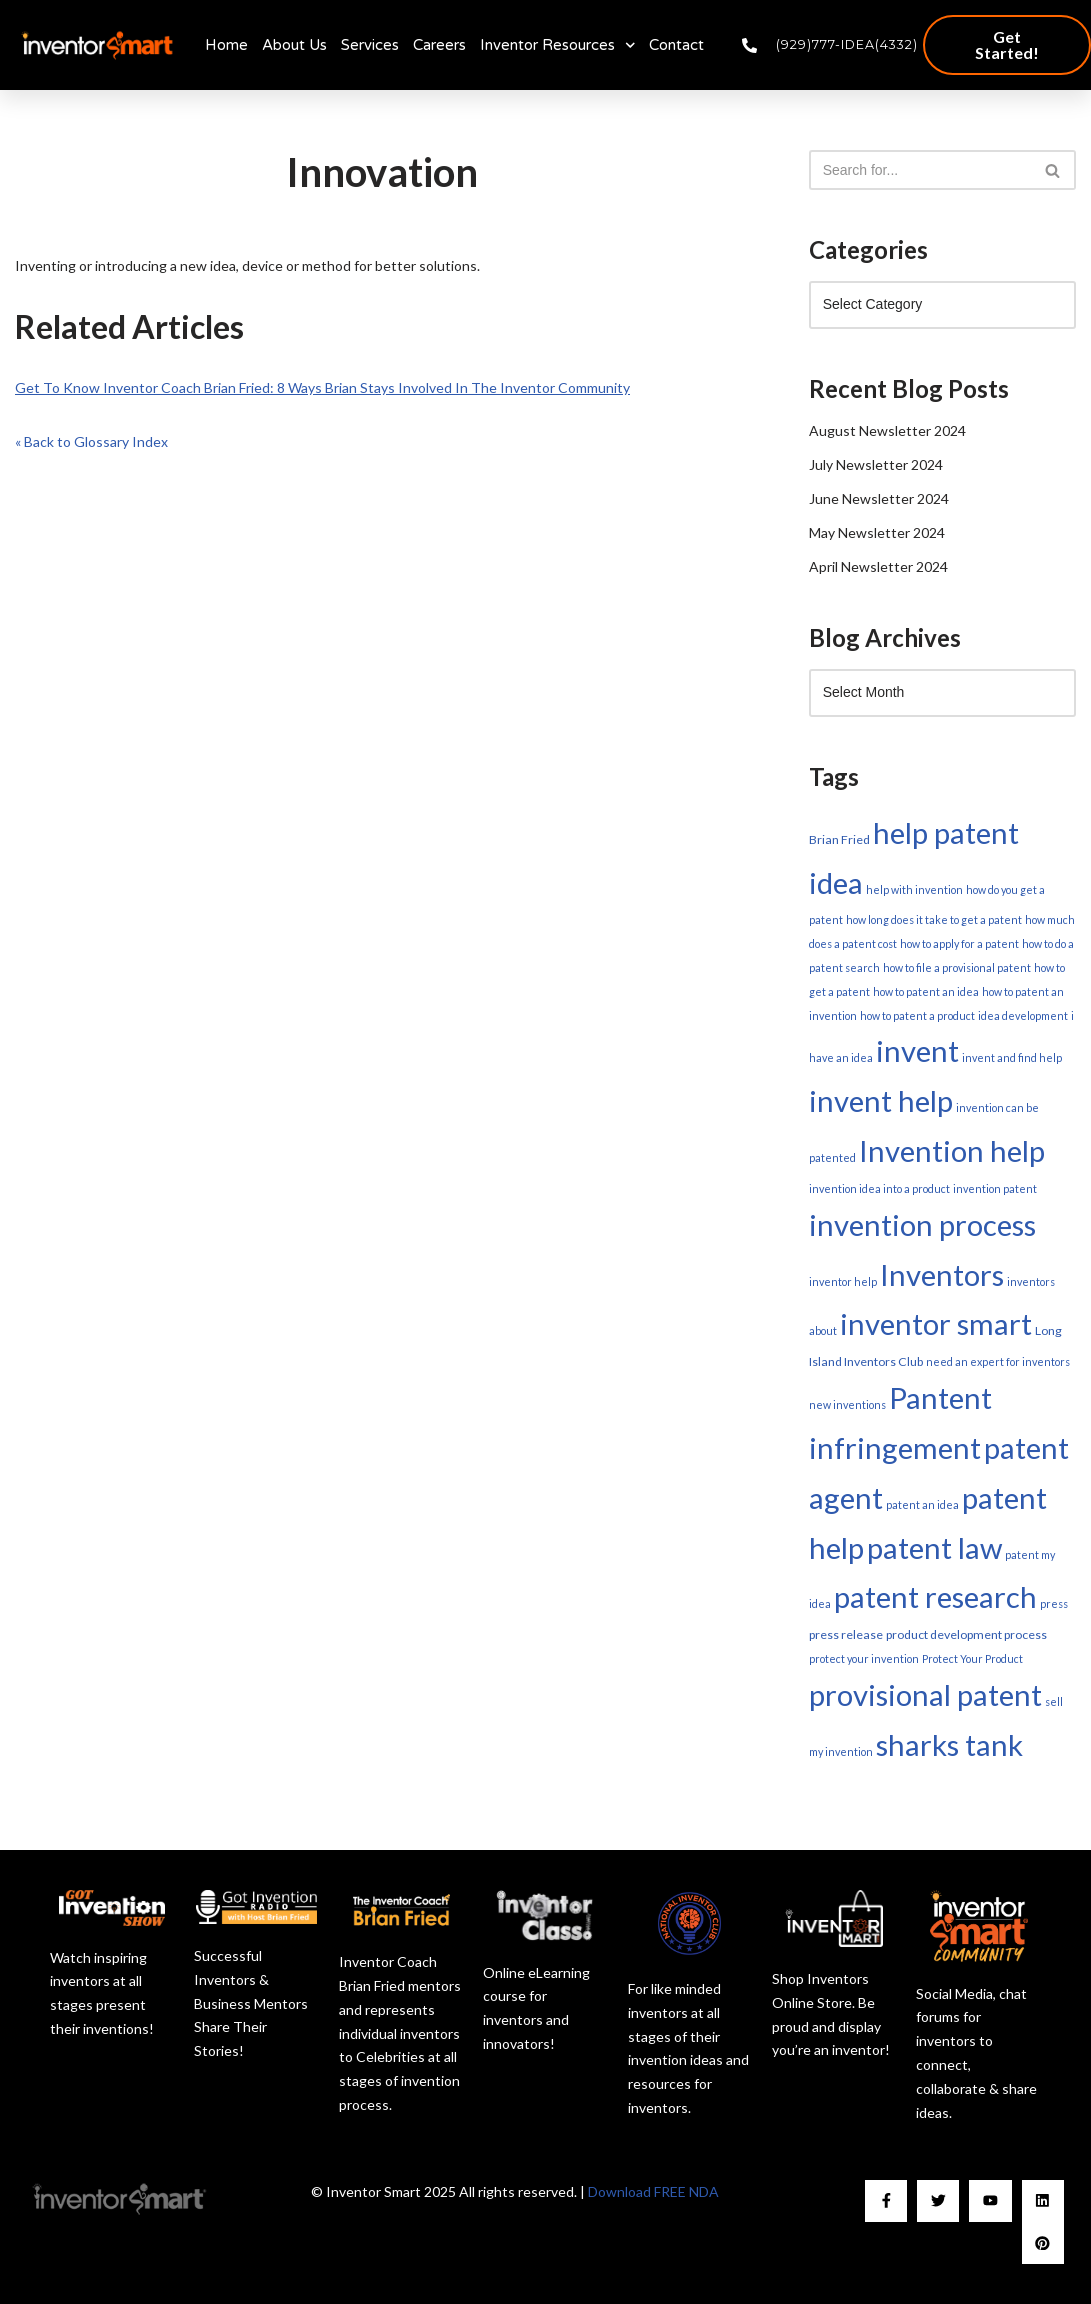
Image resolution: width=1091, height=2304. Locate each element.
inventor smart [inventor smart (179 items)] (936, 1323)
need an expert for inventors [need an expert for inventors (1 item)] (998, 1361)
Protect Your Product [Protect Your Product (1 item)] (972, 1658)
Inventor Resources (558, 45)
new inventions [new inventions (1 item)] (847, 1404)
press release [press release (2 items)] (846, 1634)
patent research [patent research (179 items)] (935, 1596)
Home (226, 45)
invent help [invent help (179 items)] (881, 1100)
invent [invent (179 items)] (917, 1050)
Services (370, 45)
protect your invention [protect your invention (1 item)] (864, 1658)
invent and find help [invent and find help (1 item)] (1012, 1057)
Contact (676, 45)
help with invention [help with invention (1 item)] (914, 889)
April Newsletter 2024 (878, 566)
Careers (439, 45)
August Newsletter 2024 (887, 430)
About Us (294, 45)
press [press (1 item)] (1054, 1603)
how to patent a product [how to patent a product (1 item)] (917, 1015)
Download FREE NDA (653, 2191)
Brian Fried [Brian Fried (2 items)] (839, 839)
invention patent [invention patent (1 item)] (995, 1188)
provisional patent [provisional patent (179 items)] (925, 1694)
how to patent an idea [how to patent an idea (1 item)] (926, 991)
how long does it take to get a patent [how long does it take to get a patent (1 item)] (934, 919)
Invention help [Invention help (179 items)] (952, 1150)
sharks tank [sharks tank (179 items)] (949, 1744)
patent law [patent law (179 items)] (934, 1547)
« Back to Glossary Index (91, 441)
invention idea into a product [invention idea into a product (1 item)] (879, 1188)
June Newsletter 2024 (879, 498)
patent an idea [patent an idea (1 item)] (922, 1504)
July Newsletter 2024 (876, 464)
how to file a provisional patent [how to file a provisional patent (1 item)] (957, 967)
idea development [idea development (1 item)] (1023, 1015)
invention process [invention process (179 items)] (922, 1224)
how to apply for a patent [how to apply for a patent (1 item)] (959, 943)
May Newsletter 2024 (877, 532)
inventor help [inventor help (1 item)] (843, 1281)
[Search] (920, 170)
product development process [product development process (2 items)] (966, 1634)
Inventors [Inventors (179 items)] (942, 1274)
